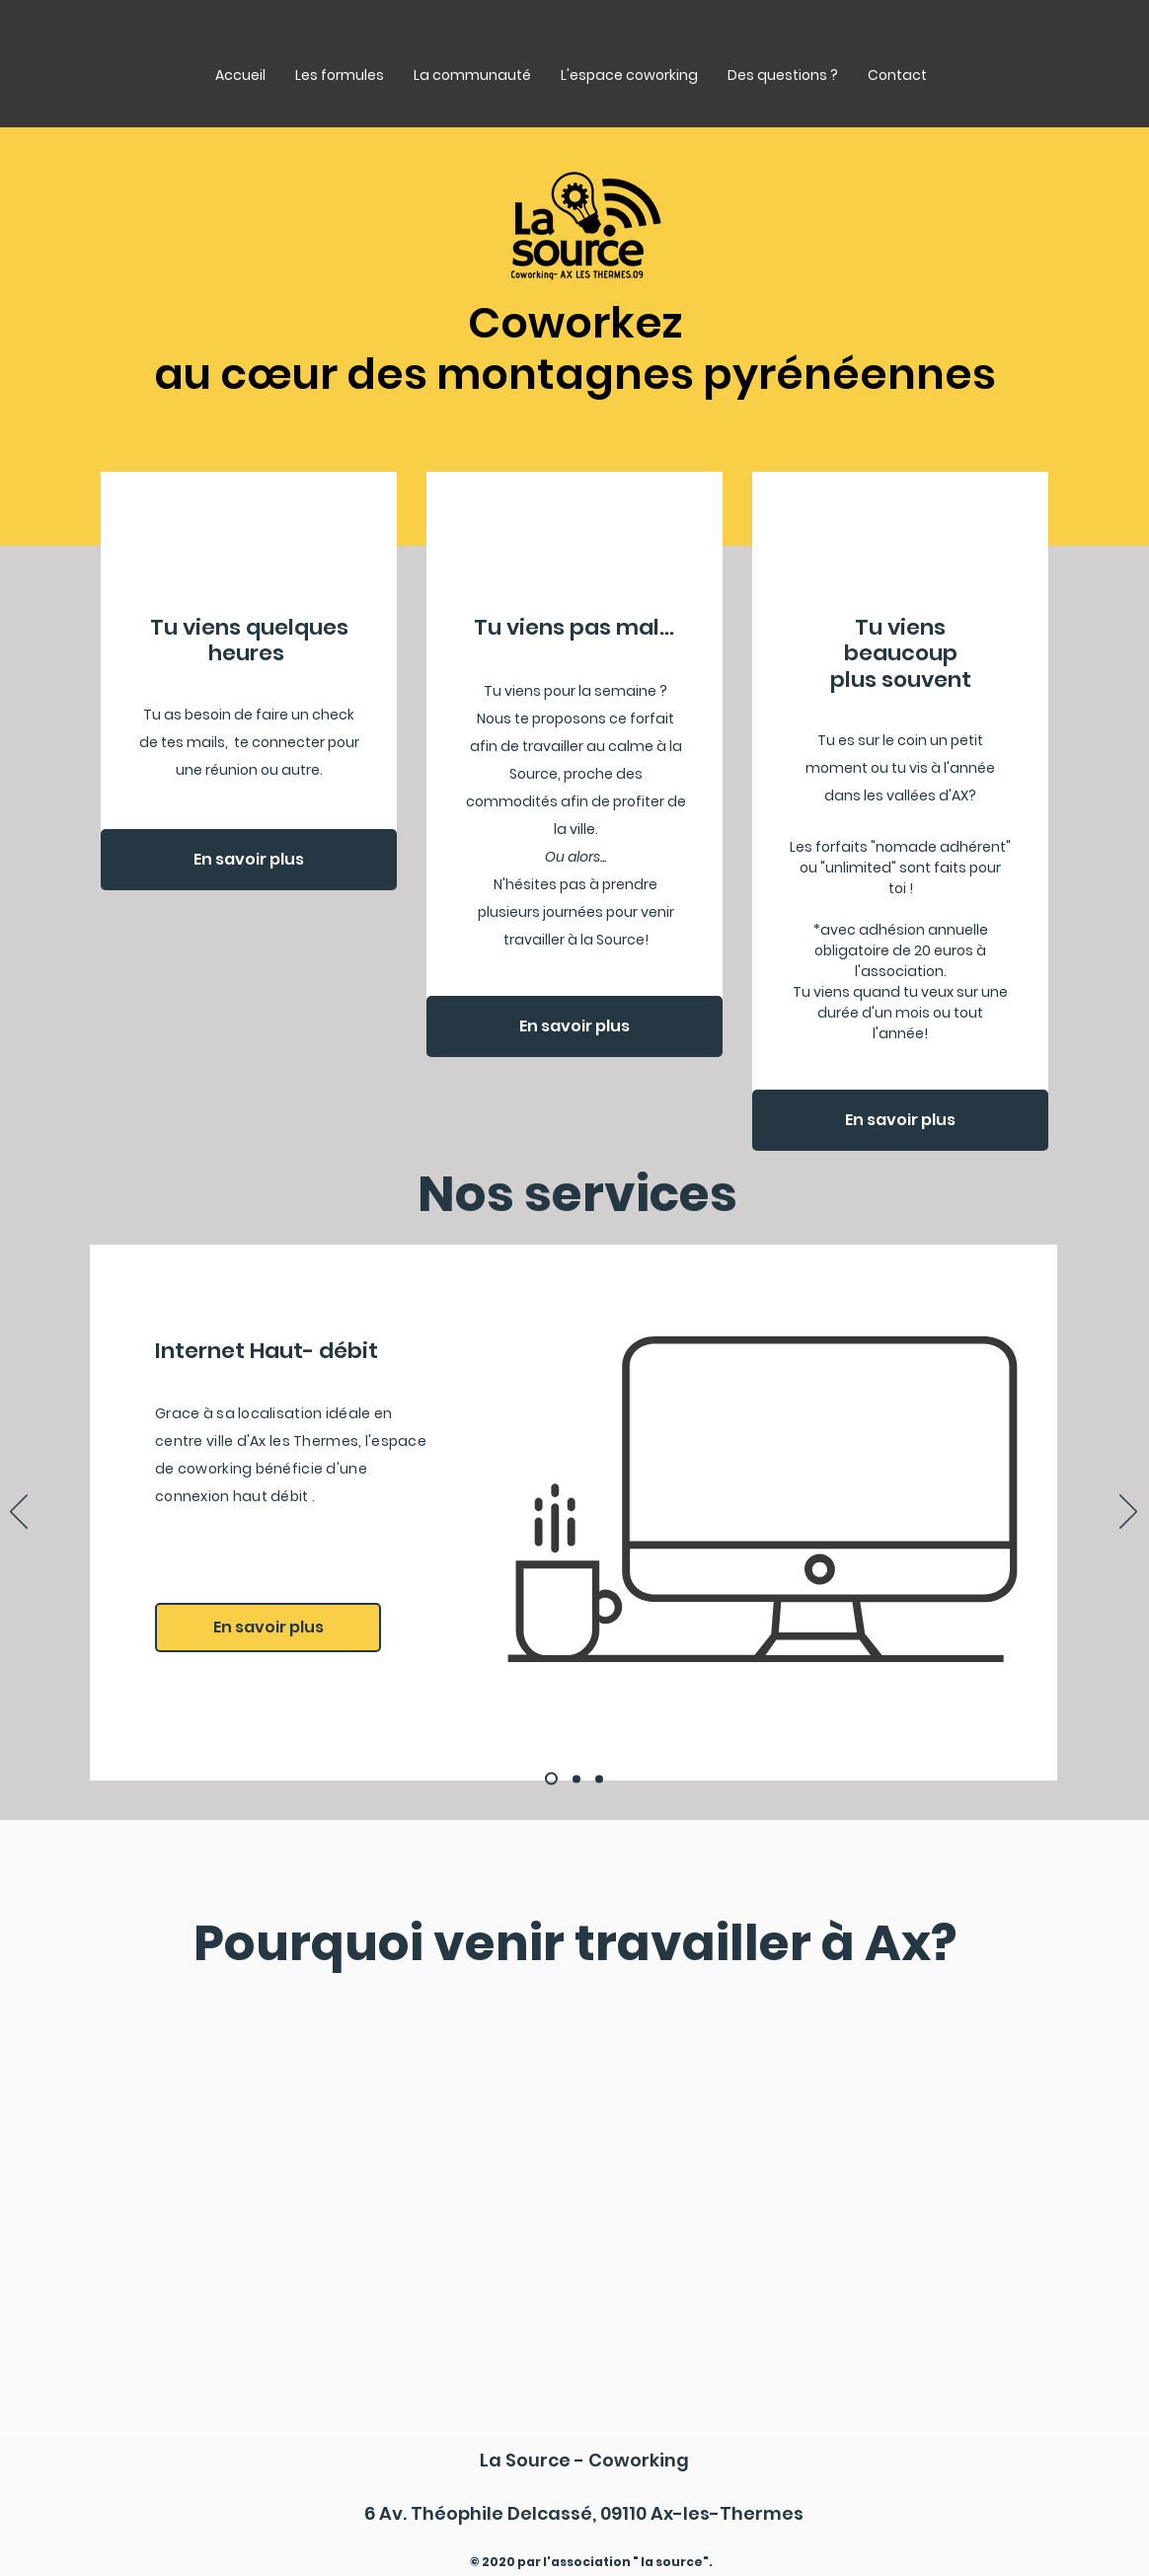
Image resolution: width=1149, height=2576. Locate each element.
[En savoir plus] (249, 859)
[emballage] (576, 1778)
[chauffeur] (551, 1779)
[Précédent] (19, 1513)
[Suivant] (1128, 1513)
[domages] (599, 1778)
